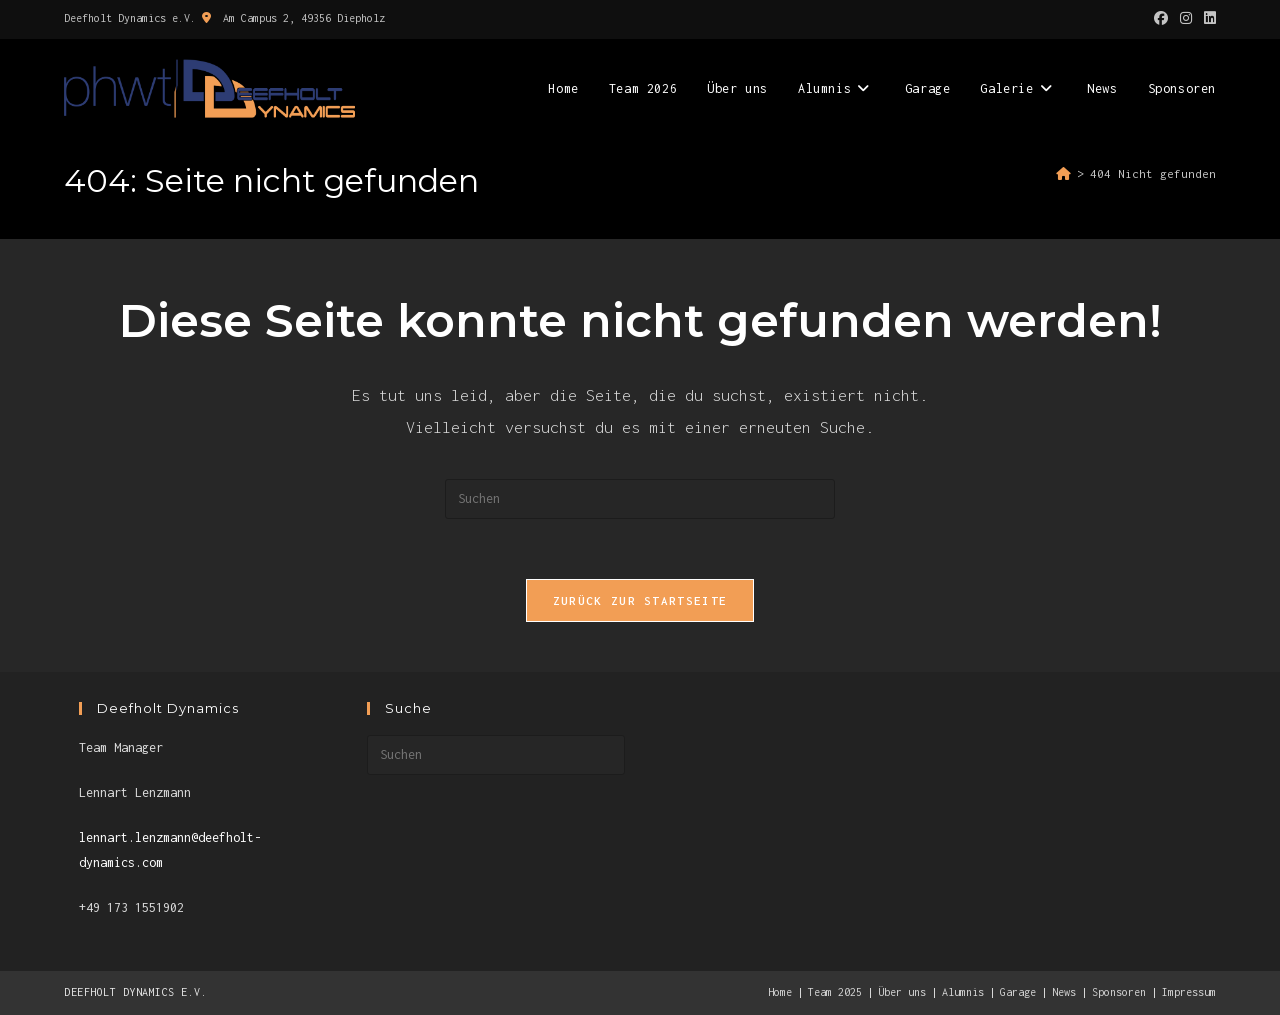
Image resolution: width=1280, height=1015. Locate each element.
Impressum (1189, 992)
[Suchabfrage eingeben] (640, 499)
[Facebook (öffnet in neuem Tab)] (1161, 19)
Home (780, 992)
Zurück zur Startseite (640, 600)
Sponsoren (1119, 992)
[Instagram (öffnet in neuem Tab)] (1186, 19)
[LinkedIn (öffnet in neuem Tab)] (1207, 19)
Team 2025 (835, 992)
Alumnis (963, 992)
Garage (1018, 992)
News (1064, 992)
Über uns (902, 992)
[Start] (1063, 173)
